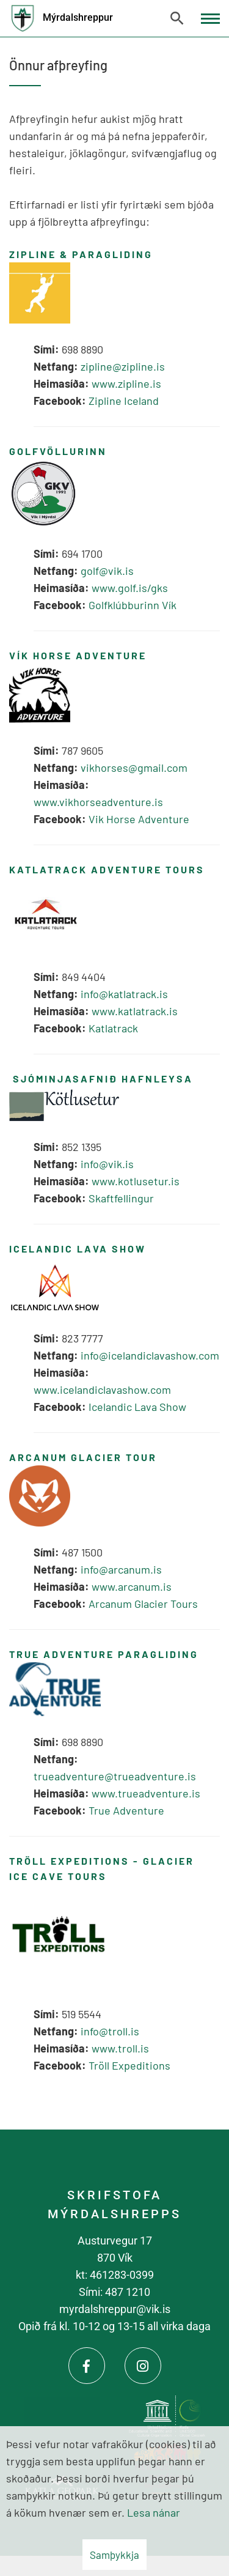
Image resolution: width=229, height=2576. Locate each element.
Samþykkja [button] (114, 2554)
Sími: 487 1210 (114, 2291)
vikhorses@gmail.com (134, 767)
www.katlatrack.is (135, 1011)
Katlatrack (113, 1028)
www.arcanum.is (132, 1586)
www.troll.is (120, 2048)
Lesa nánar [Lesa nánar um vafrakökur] (153, 2512)
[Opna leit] (177, 18)
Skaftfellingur (121, 1198)
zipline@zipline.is (123, 366)
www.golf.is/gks (130, 587)
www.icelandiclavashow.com (102, 1389)
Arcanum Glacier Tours (143, 1603)
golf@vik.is (107, 570)
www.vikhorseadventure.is (98, 802)
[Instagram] (143, 2365)
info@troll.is (110, 2031)
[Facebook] (86, 2365)
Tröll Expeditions (129, 2065)
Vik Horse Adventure (139, 819)
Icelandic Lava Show (137, 1406)
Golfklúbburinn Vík (132, 605)
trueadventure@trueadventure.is (115, 1776)
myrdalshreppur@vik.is (114, 2309)
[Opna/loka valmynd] (210, 18)
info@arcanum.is (121, 1569)
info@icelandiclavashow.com (150, 1355)
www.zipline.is (126, 383)
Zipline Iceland (124, 400)
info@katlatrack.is (124, 994)
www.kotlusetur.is (136, 1181)
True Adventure (126, 1810)
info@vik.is (107, 1164)
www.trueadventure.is (147, 1793)
